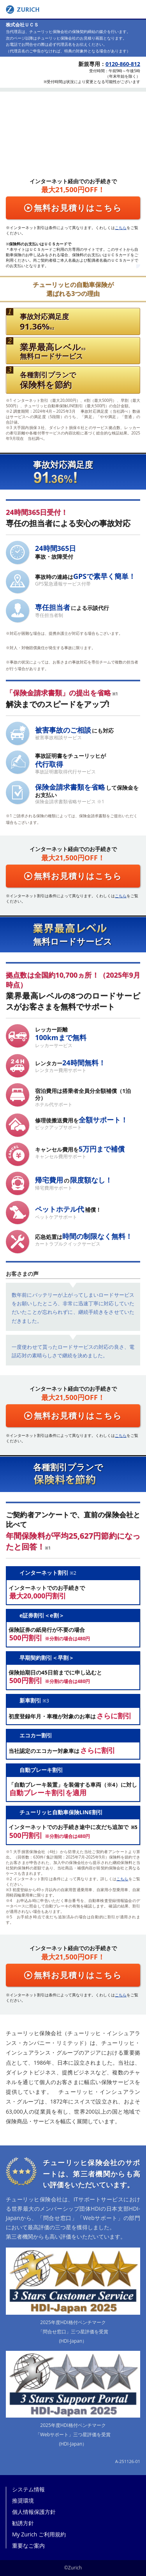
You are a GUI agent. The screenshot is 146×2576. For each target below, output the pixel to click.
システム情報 (28, 2489)
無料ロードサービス (53, 351)
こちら (121, 227)
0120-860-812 (123, 64)
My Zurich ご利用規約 (39, 2534)
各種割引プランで (48, 380)
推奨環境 (23, 2500)
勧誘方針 (23, 2523)
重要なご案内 (28, 2545)
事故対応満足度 (44, 322)
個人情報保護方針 (34, 2512)
